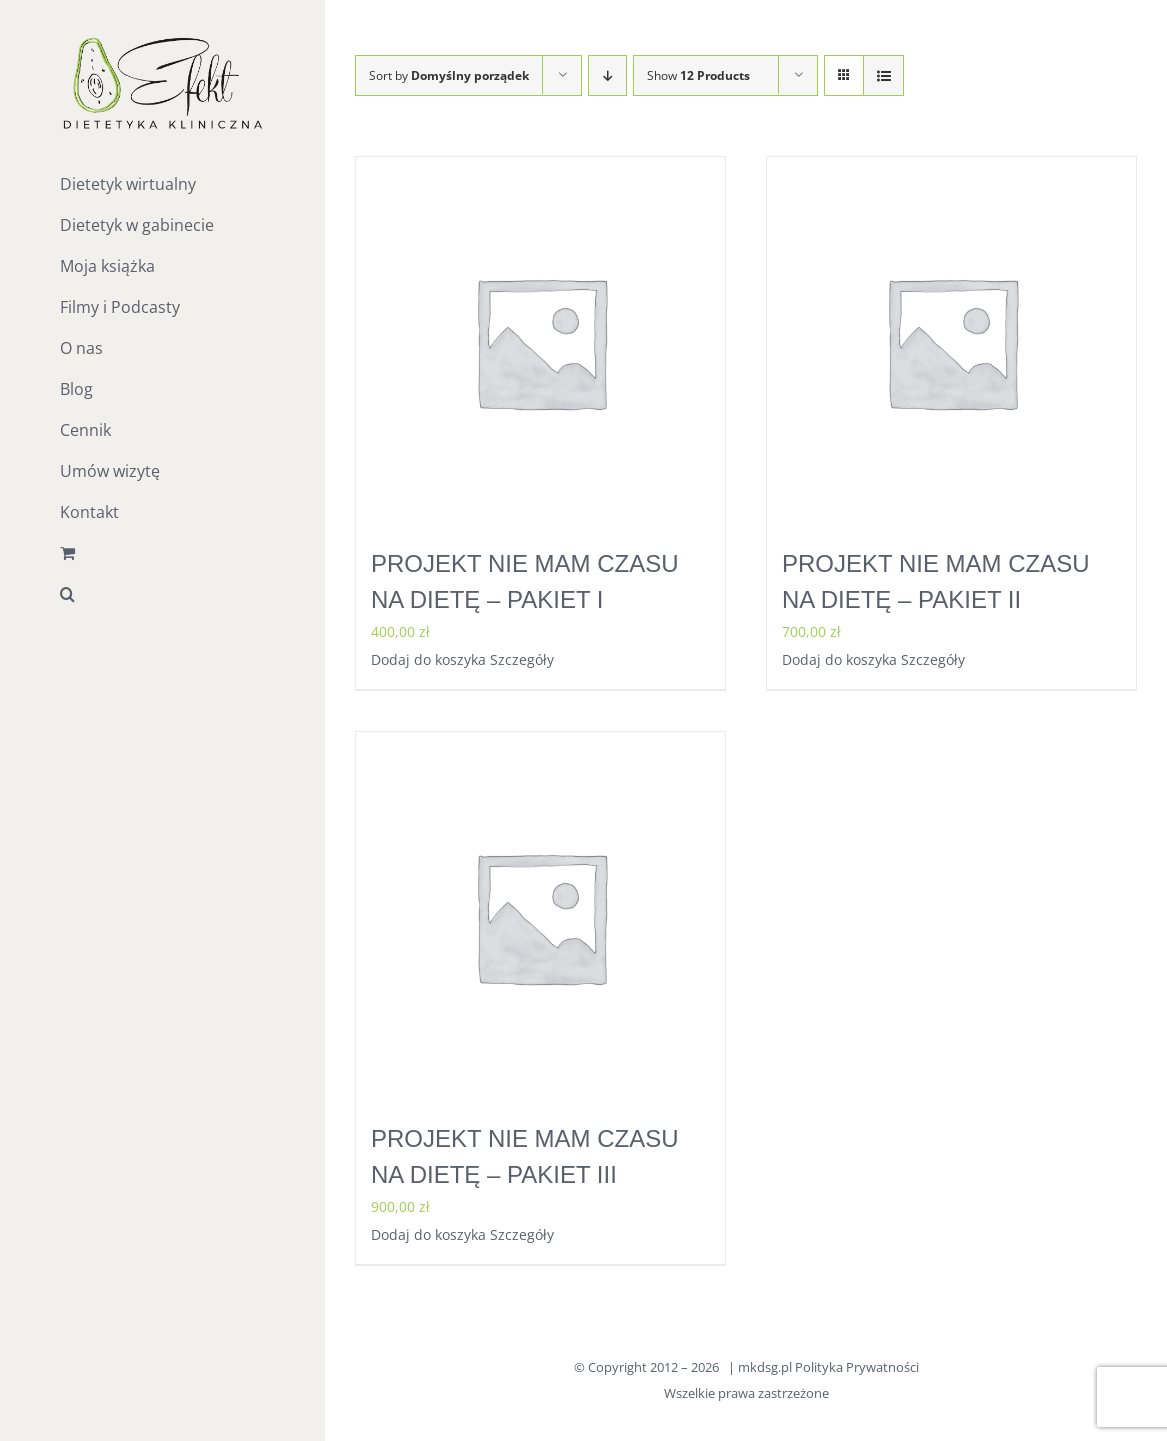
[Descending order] (607, 75)
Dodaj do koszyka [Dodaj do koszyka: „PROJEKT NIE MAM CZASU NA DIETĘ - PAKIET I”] (428, 659)
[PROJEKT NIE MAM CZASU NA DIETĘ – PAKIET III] (540, 916)
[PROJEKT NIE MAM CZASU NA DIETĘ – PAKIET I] (540, 341)
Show (698, 75)
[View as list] (883, 75)
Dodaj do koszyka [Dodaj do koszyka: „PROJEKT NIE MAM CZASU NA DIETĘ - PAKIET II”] (839, 659)
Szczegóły (522, 659)
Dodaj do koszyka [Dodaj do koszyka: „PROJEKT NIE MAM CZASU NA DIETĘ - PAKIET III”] (428, 1234)
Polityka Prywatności (857, 1367)
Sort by (449, 75)
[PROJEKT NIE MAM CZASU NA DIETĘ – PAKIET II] (951, 341)
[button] (162, 594)
